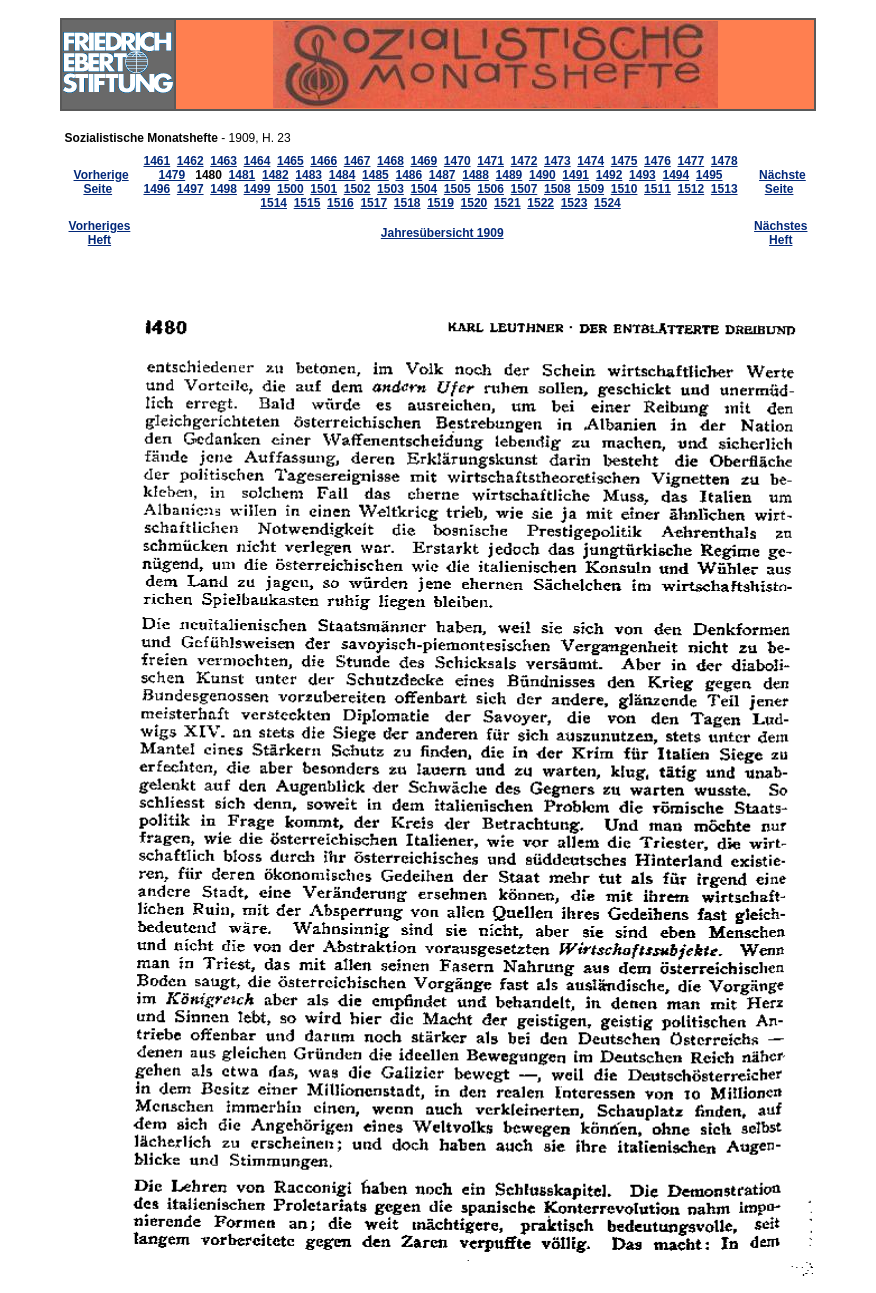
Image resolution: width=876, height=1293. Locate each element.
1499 (257, 189)
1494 (675, 175)
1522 (540, 203)
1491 (575, 175)
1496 (156, 189)
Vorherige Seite (101, 182)
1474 (590, 161)
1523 (574, 203)
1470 (457, 161)
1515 (307, 203)
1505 (457, 189)
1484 (342, 175)
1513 (724, 189)
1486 (408, 175)
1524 (607, 203)
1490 (542, 175)
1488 (475, 175)
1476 (657, 161)
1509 (590, 189)
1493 (642, 175)
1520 (474, 203)
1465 (290, 161)
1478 (724, 161)
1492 (609, 175)
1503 (390, 189)
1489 (509, 175)
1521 (507, 203)
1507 (524, 189)
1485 (375, 175)
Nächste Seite (782, 182)
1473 (557, 161)
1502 (357, 189)
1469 (423, 161)
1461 (156, 161)
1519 (440, 203)
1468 (390, 161)
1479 (172, 175)
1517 (373, 203)
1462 (190, 161)
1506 (490, 189)
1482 (275, 175)
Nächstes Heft (780, 233)
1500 (290, 189)
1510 (624, 189)
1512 (690, 189)
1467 (357, 161)
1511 (657, 189)
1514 (273, 203)
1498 (223, 189)
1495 (709, 175)
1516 (340, 203)
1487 (442, 175)
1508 (557, 189)
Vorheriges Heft (100, 233)
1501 (323, 189)
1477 (690, 161)
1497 (190, 189)
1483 (308, 175)
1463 (223, 161)
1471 (490, 161)
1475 (624, 161)
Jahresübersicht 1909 (442, 233)
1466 (323, 161)
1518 (407, 203)
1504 (423, 189)
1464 (257, 161)
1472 (524, 161)
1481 (242, 175)
